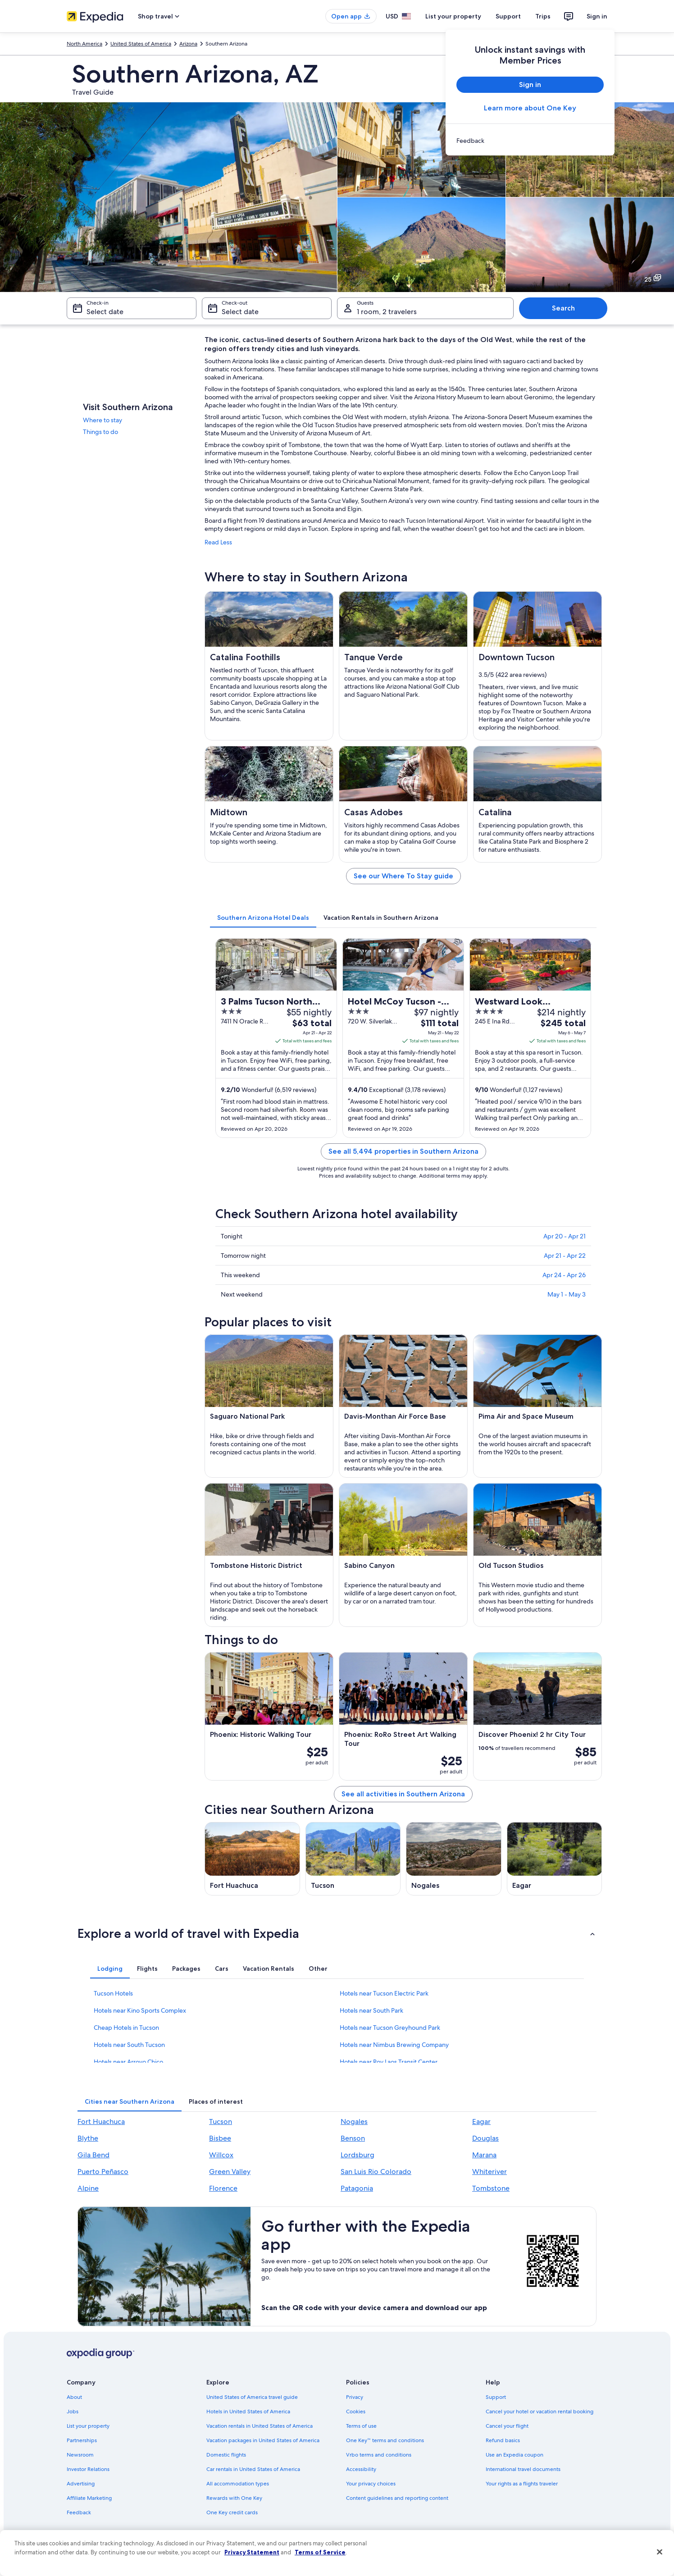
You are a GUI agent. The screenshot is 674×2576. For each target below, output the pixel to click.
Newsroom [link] (80, 2454)
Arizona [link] (188, 43)
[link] (530, 140)
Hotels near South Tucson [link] (129, 2045)
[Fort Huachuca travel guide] (252, 1858)
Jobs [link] (72, 2411)
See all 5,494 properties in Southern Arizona (403, 1151)
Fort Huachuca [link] (101, 2121)
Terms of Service (320, 2552)
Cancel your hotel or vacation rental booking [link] (539, 2411)
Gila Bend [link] (93, 2155)
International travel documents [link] (523, 2469)
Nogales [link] (354, 2121)
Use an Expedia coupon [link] (514, 2454)
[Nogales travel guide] (453, 1858)
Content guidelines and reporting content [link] (397, 2498)
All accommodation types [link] (237, 2483)
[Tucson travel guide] (353, 1858)
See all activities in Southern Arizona (403, 1794)
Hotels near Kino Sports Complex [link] (140, 2010)
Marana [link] (484, 2155)
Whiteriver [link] (489, 2171)
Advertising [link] (81, 2483)
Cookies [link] (355, 2411)
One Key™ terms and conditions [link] (385, 2440)
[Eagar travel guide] (554, 1858)
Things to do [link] (100, 432)
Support (508, 16)
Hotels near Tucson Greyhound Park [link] (390, 2027)
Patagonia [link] (357, 2188)
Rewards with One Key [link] (234, 2498)
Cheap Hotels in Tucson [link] (126, 2027)
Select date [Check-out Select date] (240, 311)
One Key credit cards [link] (232, 2512)
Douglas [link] (485, 2138)
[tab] (263, 917)
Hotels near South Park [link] (371, 2010)
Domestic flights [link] (226, 2454)
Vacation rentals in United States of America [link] (259, 2426)
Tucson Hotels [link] (113, 1993)
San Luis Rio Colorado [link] (376, 2171)
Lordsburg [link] (357, 2155)
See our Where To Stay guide (403, 876)
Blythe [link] (87, 2138)
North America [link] (84, 43)
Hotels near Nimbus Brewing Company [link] (394, 2045)
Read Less (218, 542)
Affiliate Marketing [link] (89, 2498)
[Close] (659, 2552)
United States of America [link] (140, 43)
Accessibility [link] (361, 2469)
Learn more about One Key (530, 108)
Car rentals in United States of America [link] (253, 2469)
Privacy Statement (251, 2552)
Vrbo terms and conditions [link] (378, 2454)
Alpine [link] (88, 2188)
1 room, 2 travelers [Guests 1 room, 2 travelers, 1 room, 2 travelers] (387, 311)
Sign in (597, 16)
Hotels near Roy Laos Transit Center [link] (388, 2062)
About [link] (74, 2397)
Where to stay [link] (102, 420)
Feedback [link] (79, 2512)
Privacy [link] (354, 2397)
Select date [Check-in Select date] (105, 311)
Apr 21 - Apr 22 (565, 1255)
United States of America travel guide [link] (252, 2397)
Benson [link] (353, 2138)
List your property (453, 16)
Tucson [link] (220, 2121)
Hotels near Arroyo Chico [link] (128, 2062)
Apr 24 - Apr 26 (564, 1275)
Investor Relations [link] (88, 2469)
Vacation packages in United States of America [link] (262, 2440)
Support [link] (496, 2397)
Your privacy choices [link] (371, 2483)
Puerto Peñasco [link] (102, 2171)
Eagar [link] (481, 2121)
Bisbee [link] (220, 2138)
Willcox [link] (221, 2155)
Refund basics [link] (503, 2440)
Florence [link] (223, 2188)
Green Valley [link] (229, 2171)
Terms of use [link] (361, 2426)
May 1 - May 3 (566, 1294)
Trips (543, 16)
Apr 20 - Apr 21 (564, 1236)
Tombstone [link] (491, 2188)
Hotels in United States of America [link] (248, 2411)
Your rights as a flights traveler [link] (522, 2483)
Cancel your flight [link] (507, 2426)
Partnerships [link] (82, 2440)
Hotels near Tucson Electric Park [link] (384, 1993)
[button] (337, 1933)
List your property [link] (88, 2426)
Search (563, 308)
